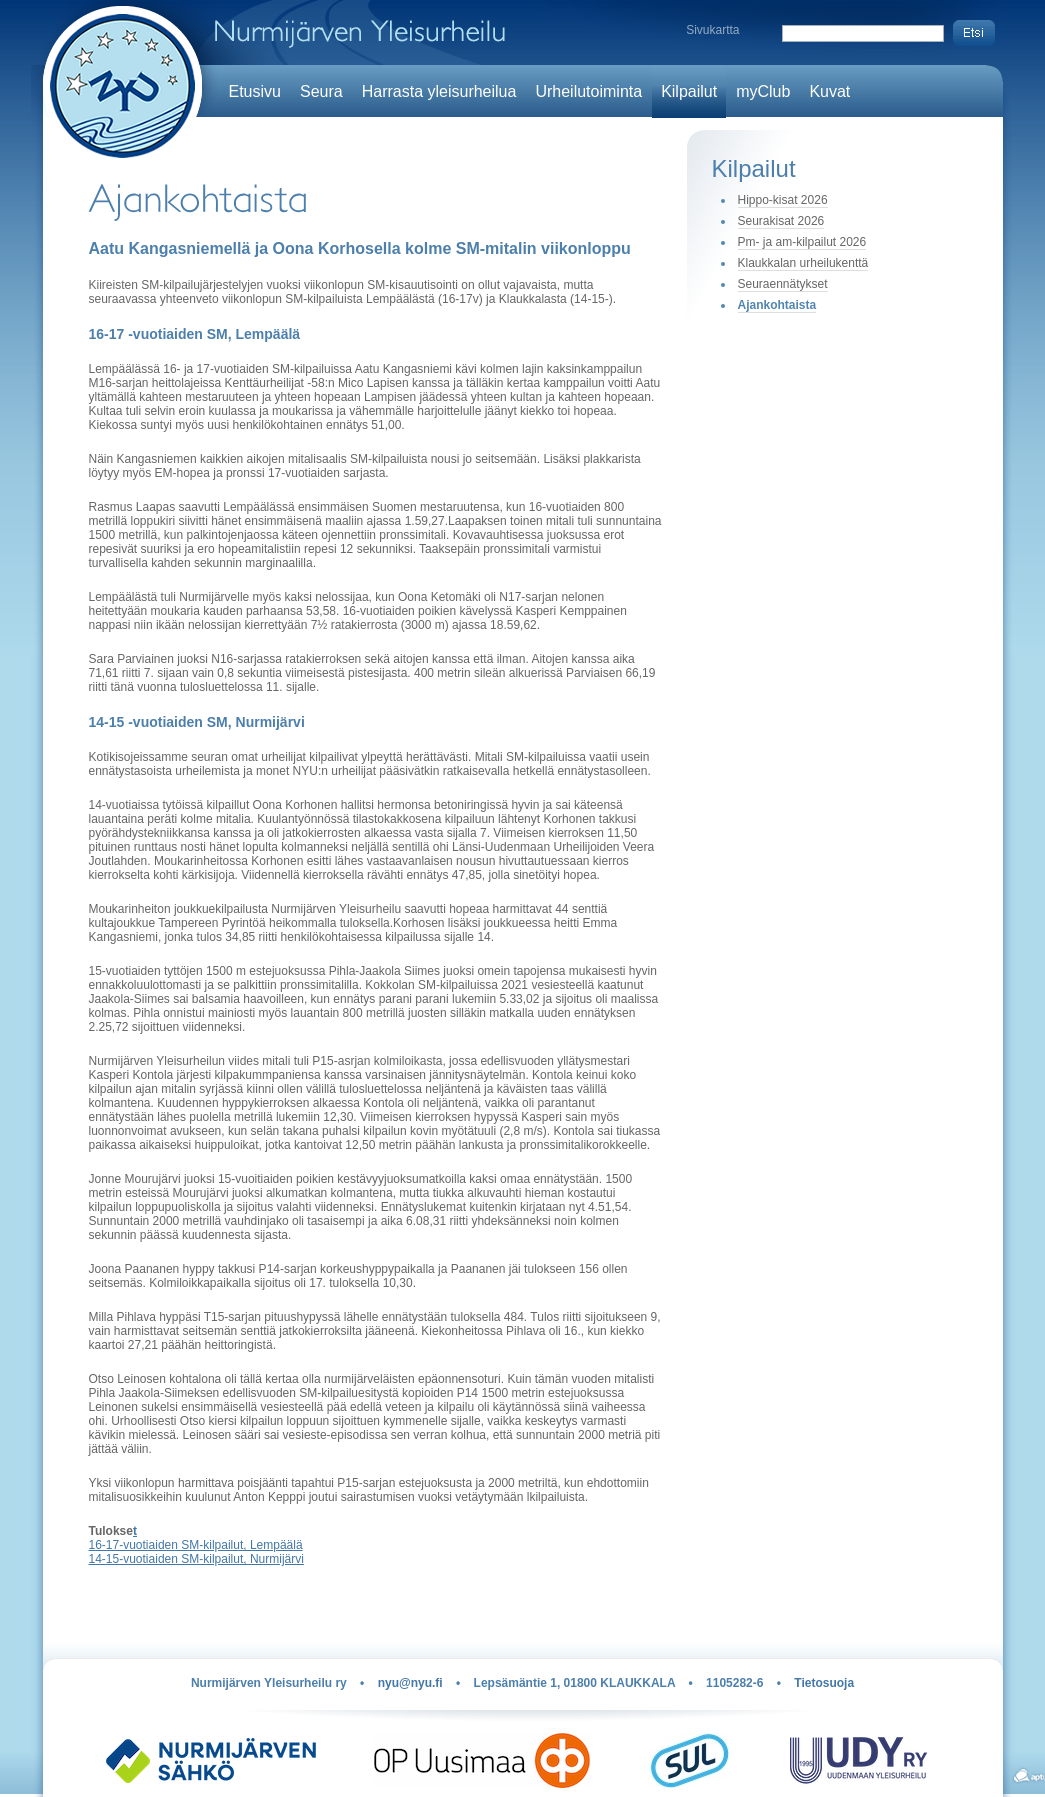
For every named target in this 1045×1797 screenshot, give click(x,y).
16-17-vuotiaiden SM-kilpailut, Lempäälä (196, 1545)
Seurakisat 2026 (781, 221)
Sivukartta (712, 30)
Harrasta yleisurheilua (439, 91)
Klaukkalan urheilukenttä (803, 263)
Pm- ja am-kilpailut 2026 (802, 242)
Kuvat (829, 91)
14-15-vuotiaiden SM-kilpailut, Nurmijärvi (196, 1559)
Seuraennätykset (783, 284)
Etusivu (255, 91)
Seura (321, 91)
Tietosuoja (824, 1683)
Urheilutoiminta (588, 91)
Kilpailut (689, 91)
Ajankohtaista (777, 305)
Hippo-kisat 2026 (783, 200)
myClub (763, 91)
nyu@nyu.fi (410, 1683)
